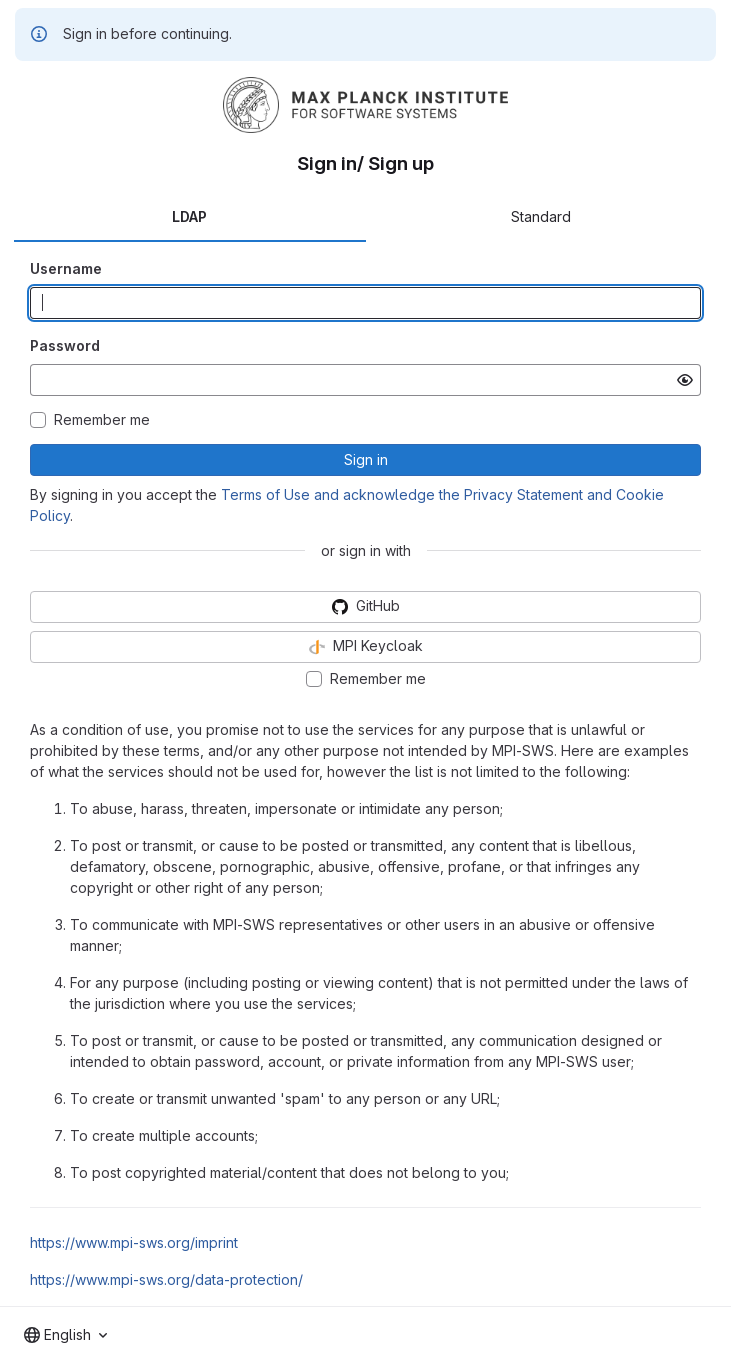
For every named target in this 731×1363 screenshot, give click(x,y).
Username (66, 268)
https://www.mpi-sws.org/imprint (134, 1242)
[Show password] (685, 380)
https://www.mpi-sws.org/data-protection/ (166, 1279)
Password (65, 345)
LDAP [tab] (189, 216)
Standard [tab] (541, 216)
